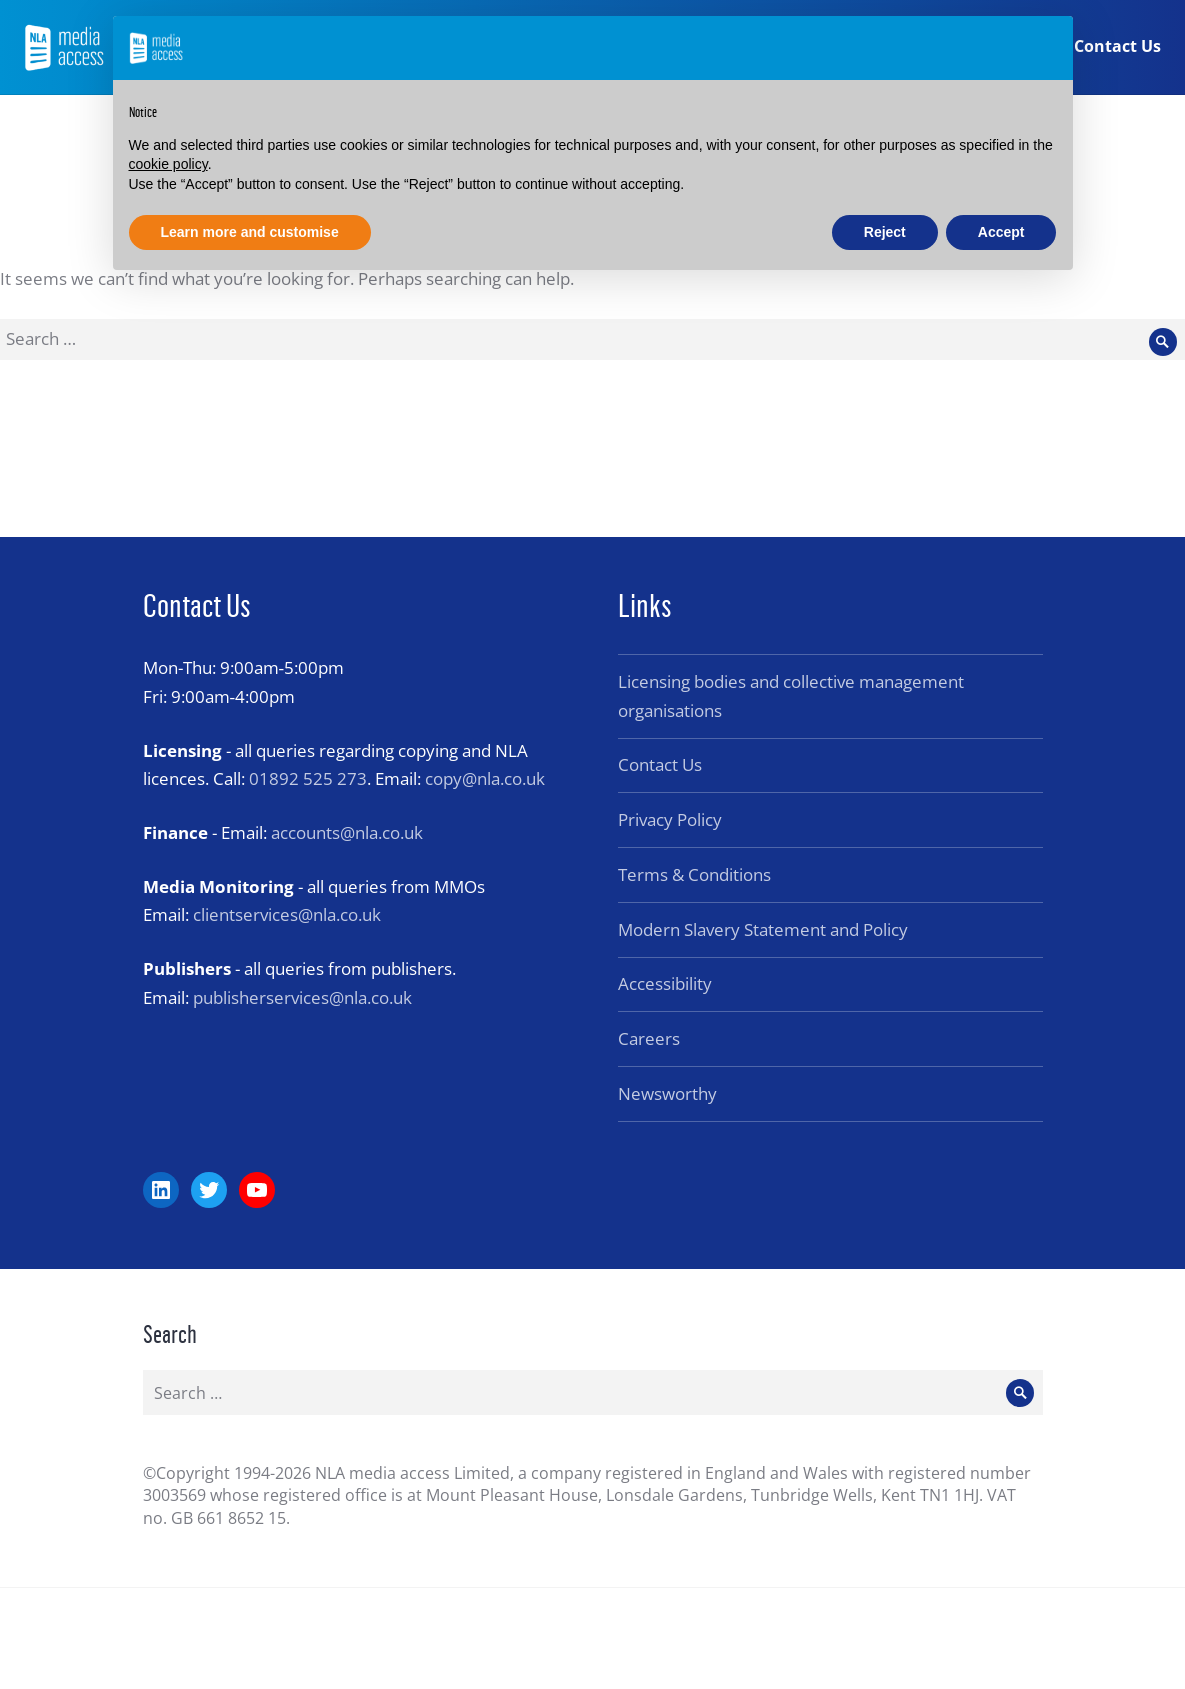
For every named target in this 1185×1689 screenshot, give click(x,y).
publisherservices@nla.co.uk (302, 997)
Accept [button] (1001, 232)
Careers (649, 1038)
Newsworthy (667, 1093)
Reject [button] (885, 232)
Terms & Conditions (694, 874)
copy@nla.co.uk (485, 778)
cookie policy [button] (168, 164)
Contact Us (1116, 48)
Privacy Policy (670, 819)
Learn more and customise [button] (250, 232)
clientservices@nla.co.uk (287, 914)
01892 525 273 (308, 778)
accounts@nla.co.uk (347, 832)
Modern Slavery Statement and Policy (763, 929)
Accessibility (665, 983)
